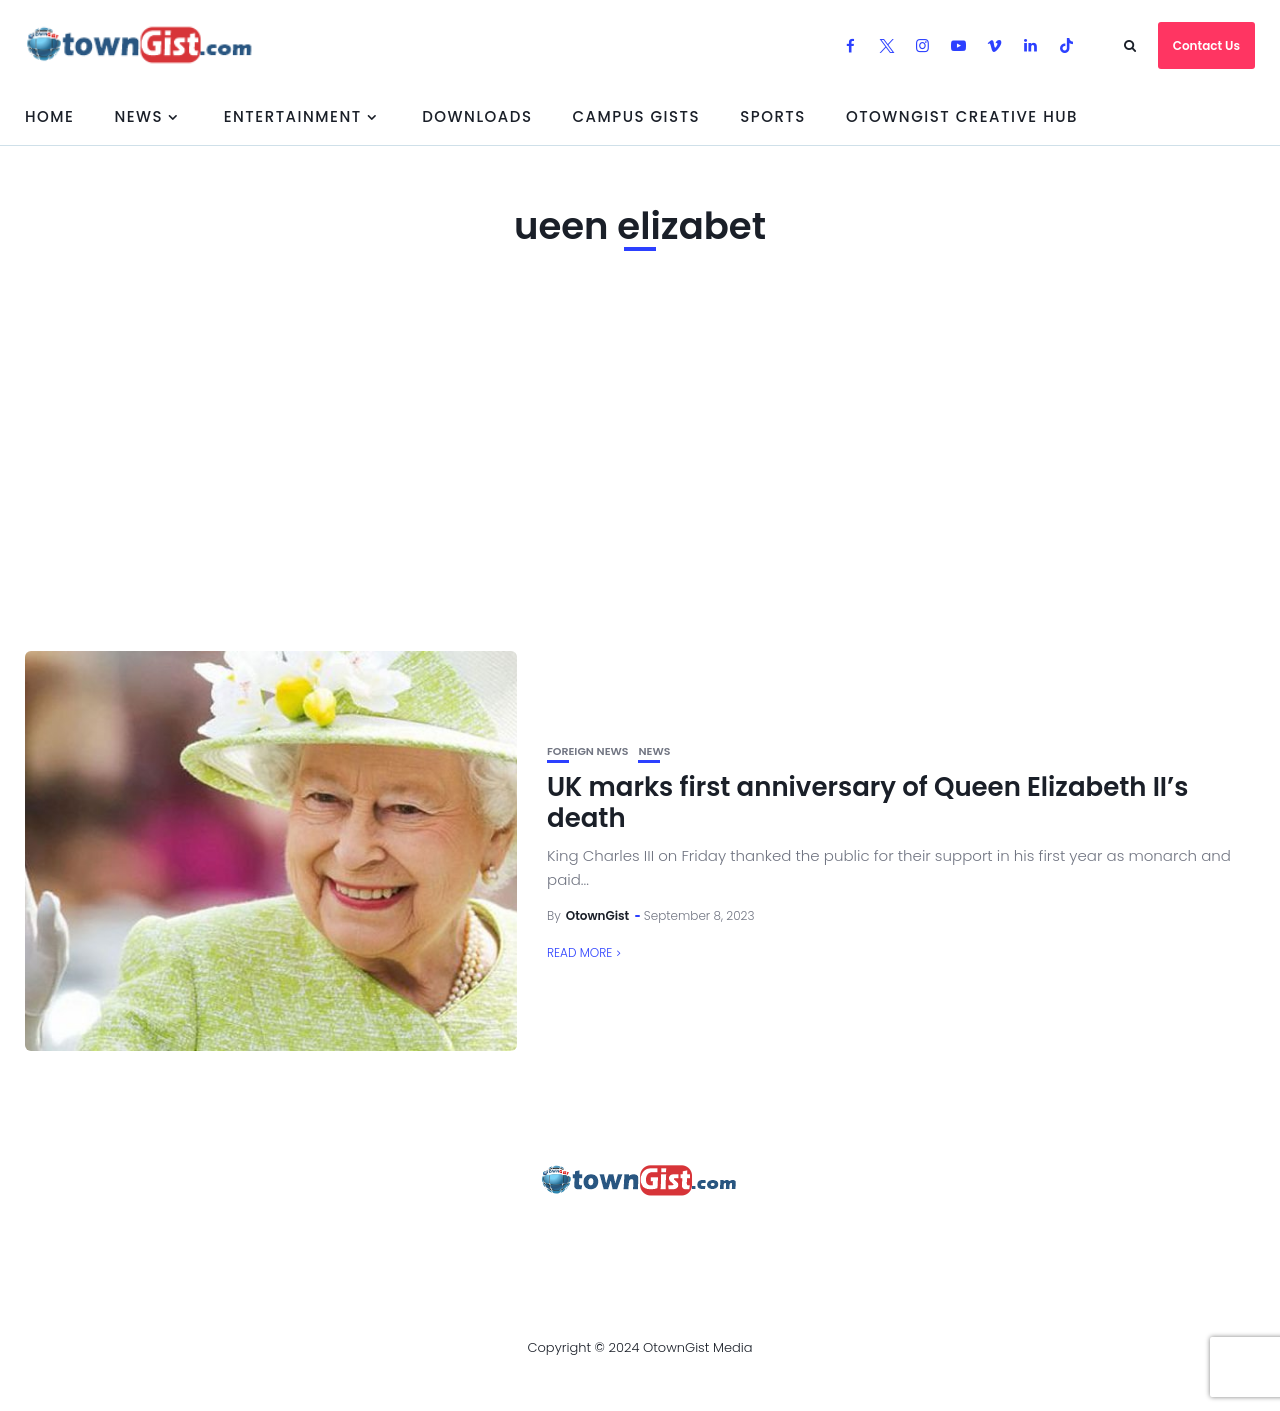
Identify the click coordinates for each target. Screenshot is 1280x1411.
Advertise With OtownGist (351, 1235)
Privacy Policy (548, 1235)
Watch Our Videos (834, 1235)
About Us (178, 1235)
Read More (579, 952)
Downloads (477, 116)
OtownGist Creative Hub (962, 116)
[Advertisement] (640, 471)
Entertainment (293, 116)
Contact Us (1206, 45)
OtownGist (598, 915)
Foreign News (587, 751)
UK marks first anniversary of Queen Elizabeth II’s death (867, 802)
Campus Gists (636, 116)
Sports (773, 116)
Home (49, 116)
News (138, 116)
